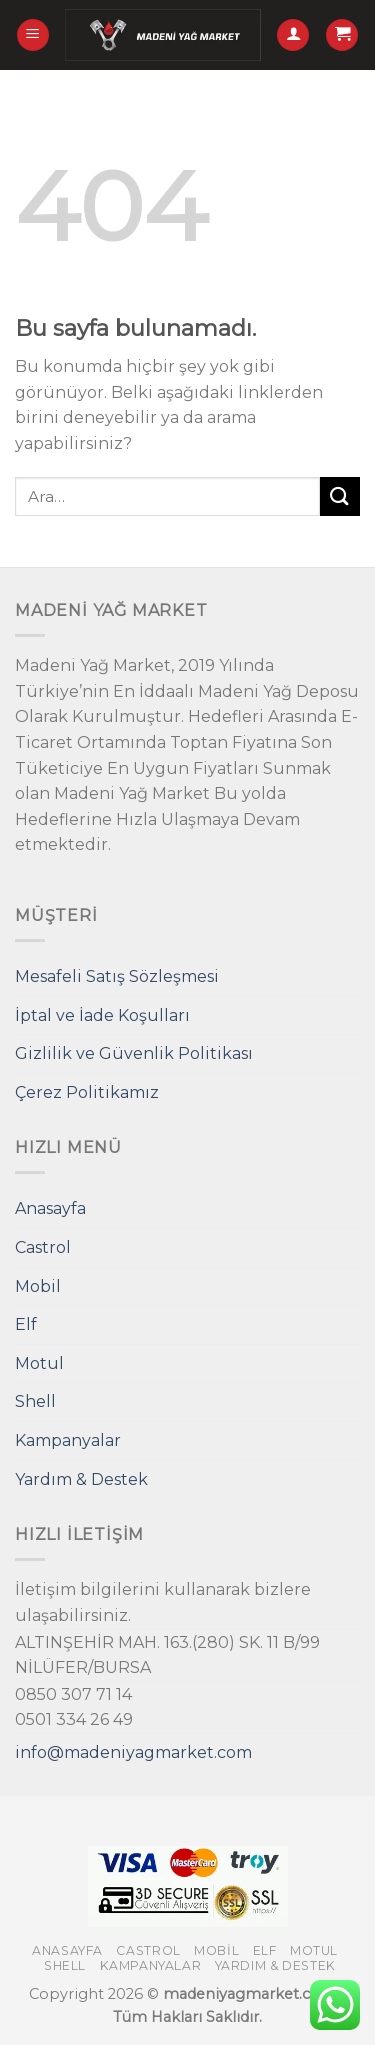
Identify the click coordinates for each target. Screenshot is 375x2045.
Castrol (43, 1247)
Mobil (38, 1286)
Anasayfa (50, 1208)
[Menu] (33, 35)
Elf (26, 1324)
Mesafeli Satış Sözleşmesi (117, 976)
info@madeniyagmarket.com (133, 1752)
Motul (39, 1363)
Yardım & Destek (81, 1479)
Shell (35, 1401)
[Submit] (340, 496)
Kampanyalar (68, 1440)
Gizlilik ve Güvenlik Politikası (134, 1053)
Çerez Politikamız (87, 1092)
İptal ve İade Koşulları (102, 1015)
